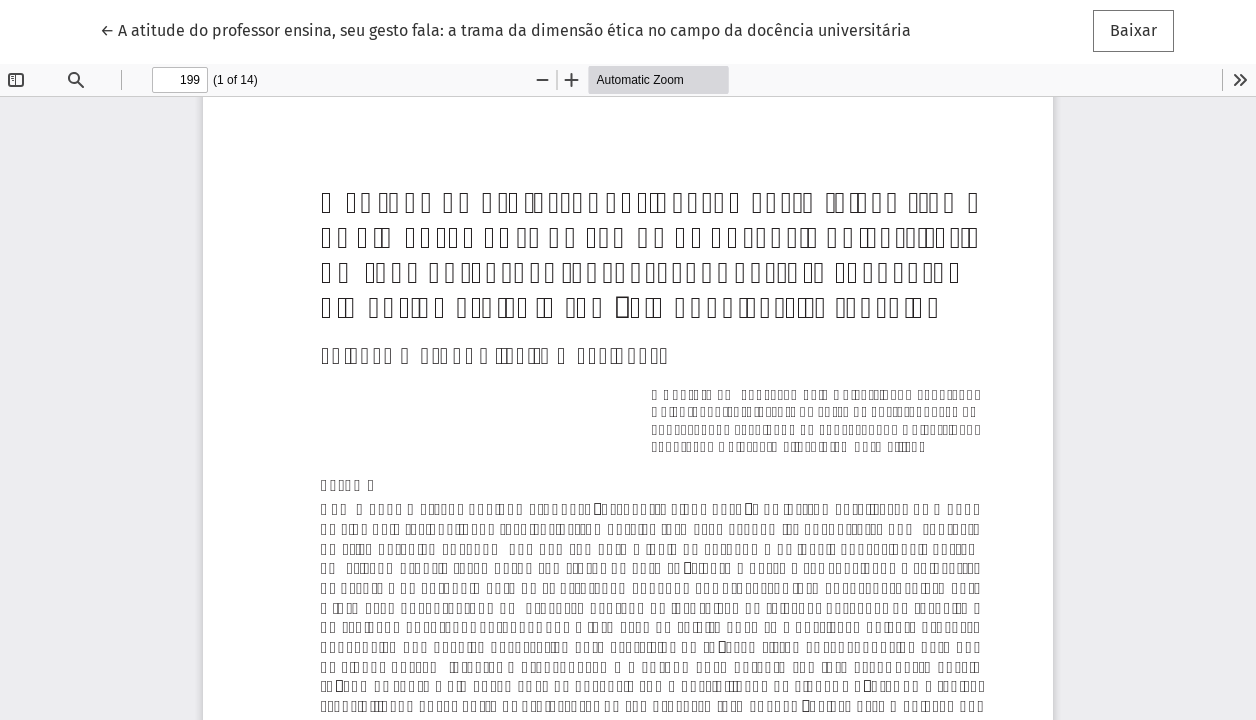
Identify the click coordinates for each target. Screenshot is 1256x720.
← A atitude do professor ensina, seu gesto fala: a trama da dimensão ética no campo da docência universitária (505, 29)
